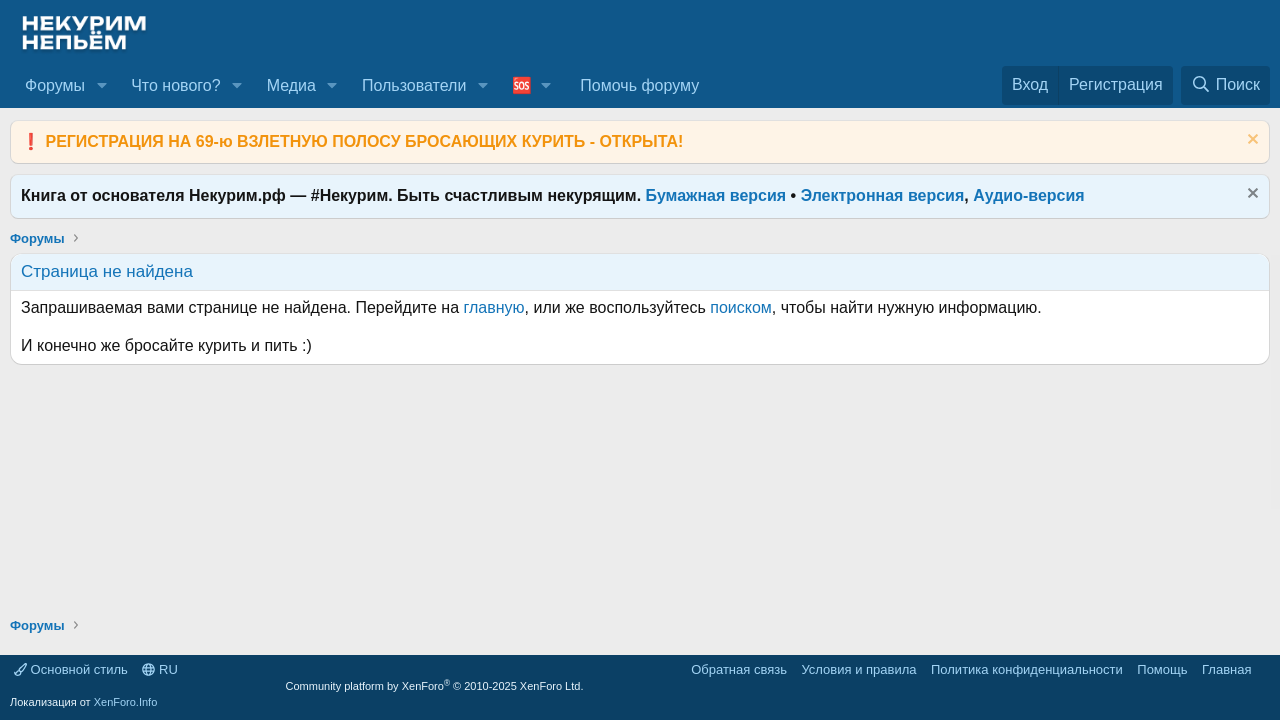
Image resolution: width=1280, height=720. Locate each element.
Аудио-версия (1029, 195)
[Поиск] (1225, 85)
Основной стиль (71, 669)
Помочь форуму (639, 85)
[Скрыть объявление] (1250, 141)
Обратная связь (739, 669)
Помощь (1162, 669)
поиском (741, 307)
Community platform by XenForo (435, 686)
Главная (1226, 669)
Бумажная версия (716, 195)
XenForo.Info (126, 702)
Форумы (55, 85)
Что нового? (175, 85)
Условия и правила (858, 669)
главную (494, 307)
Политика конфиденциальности (1027, 669)
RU (159, 669)
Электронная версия (883, 195)
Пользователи (414, 85)
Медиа (291, 85)
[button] (101, 86)
